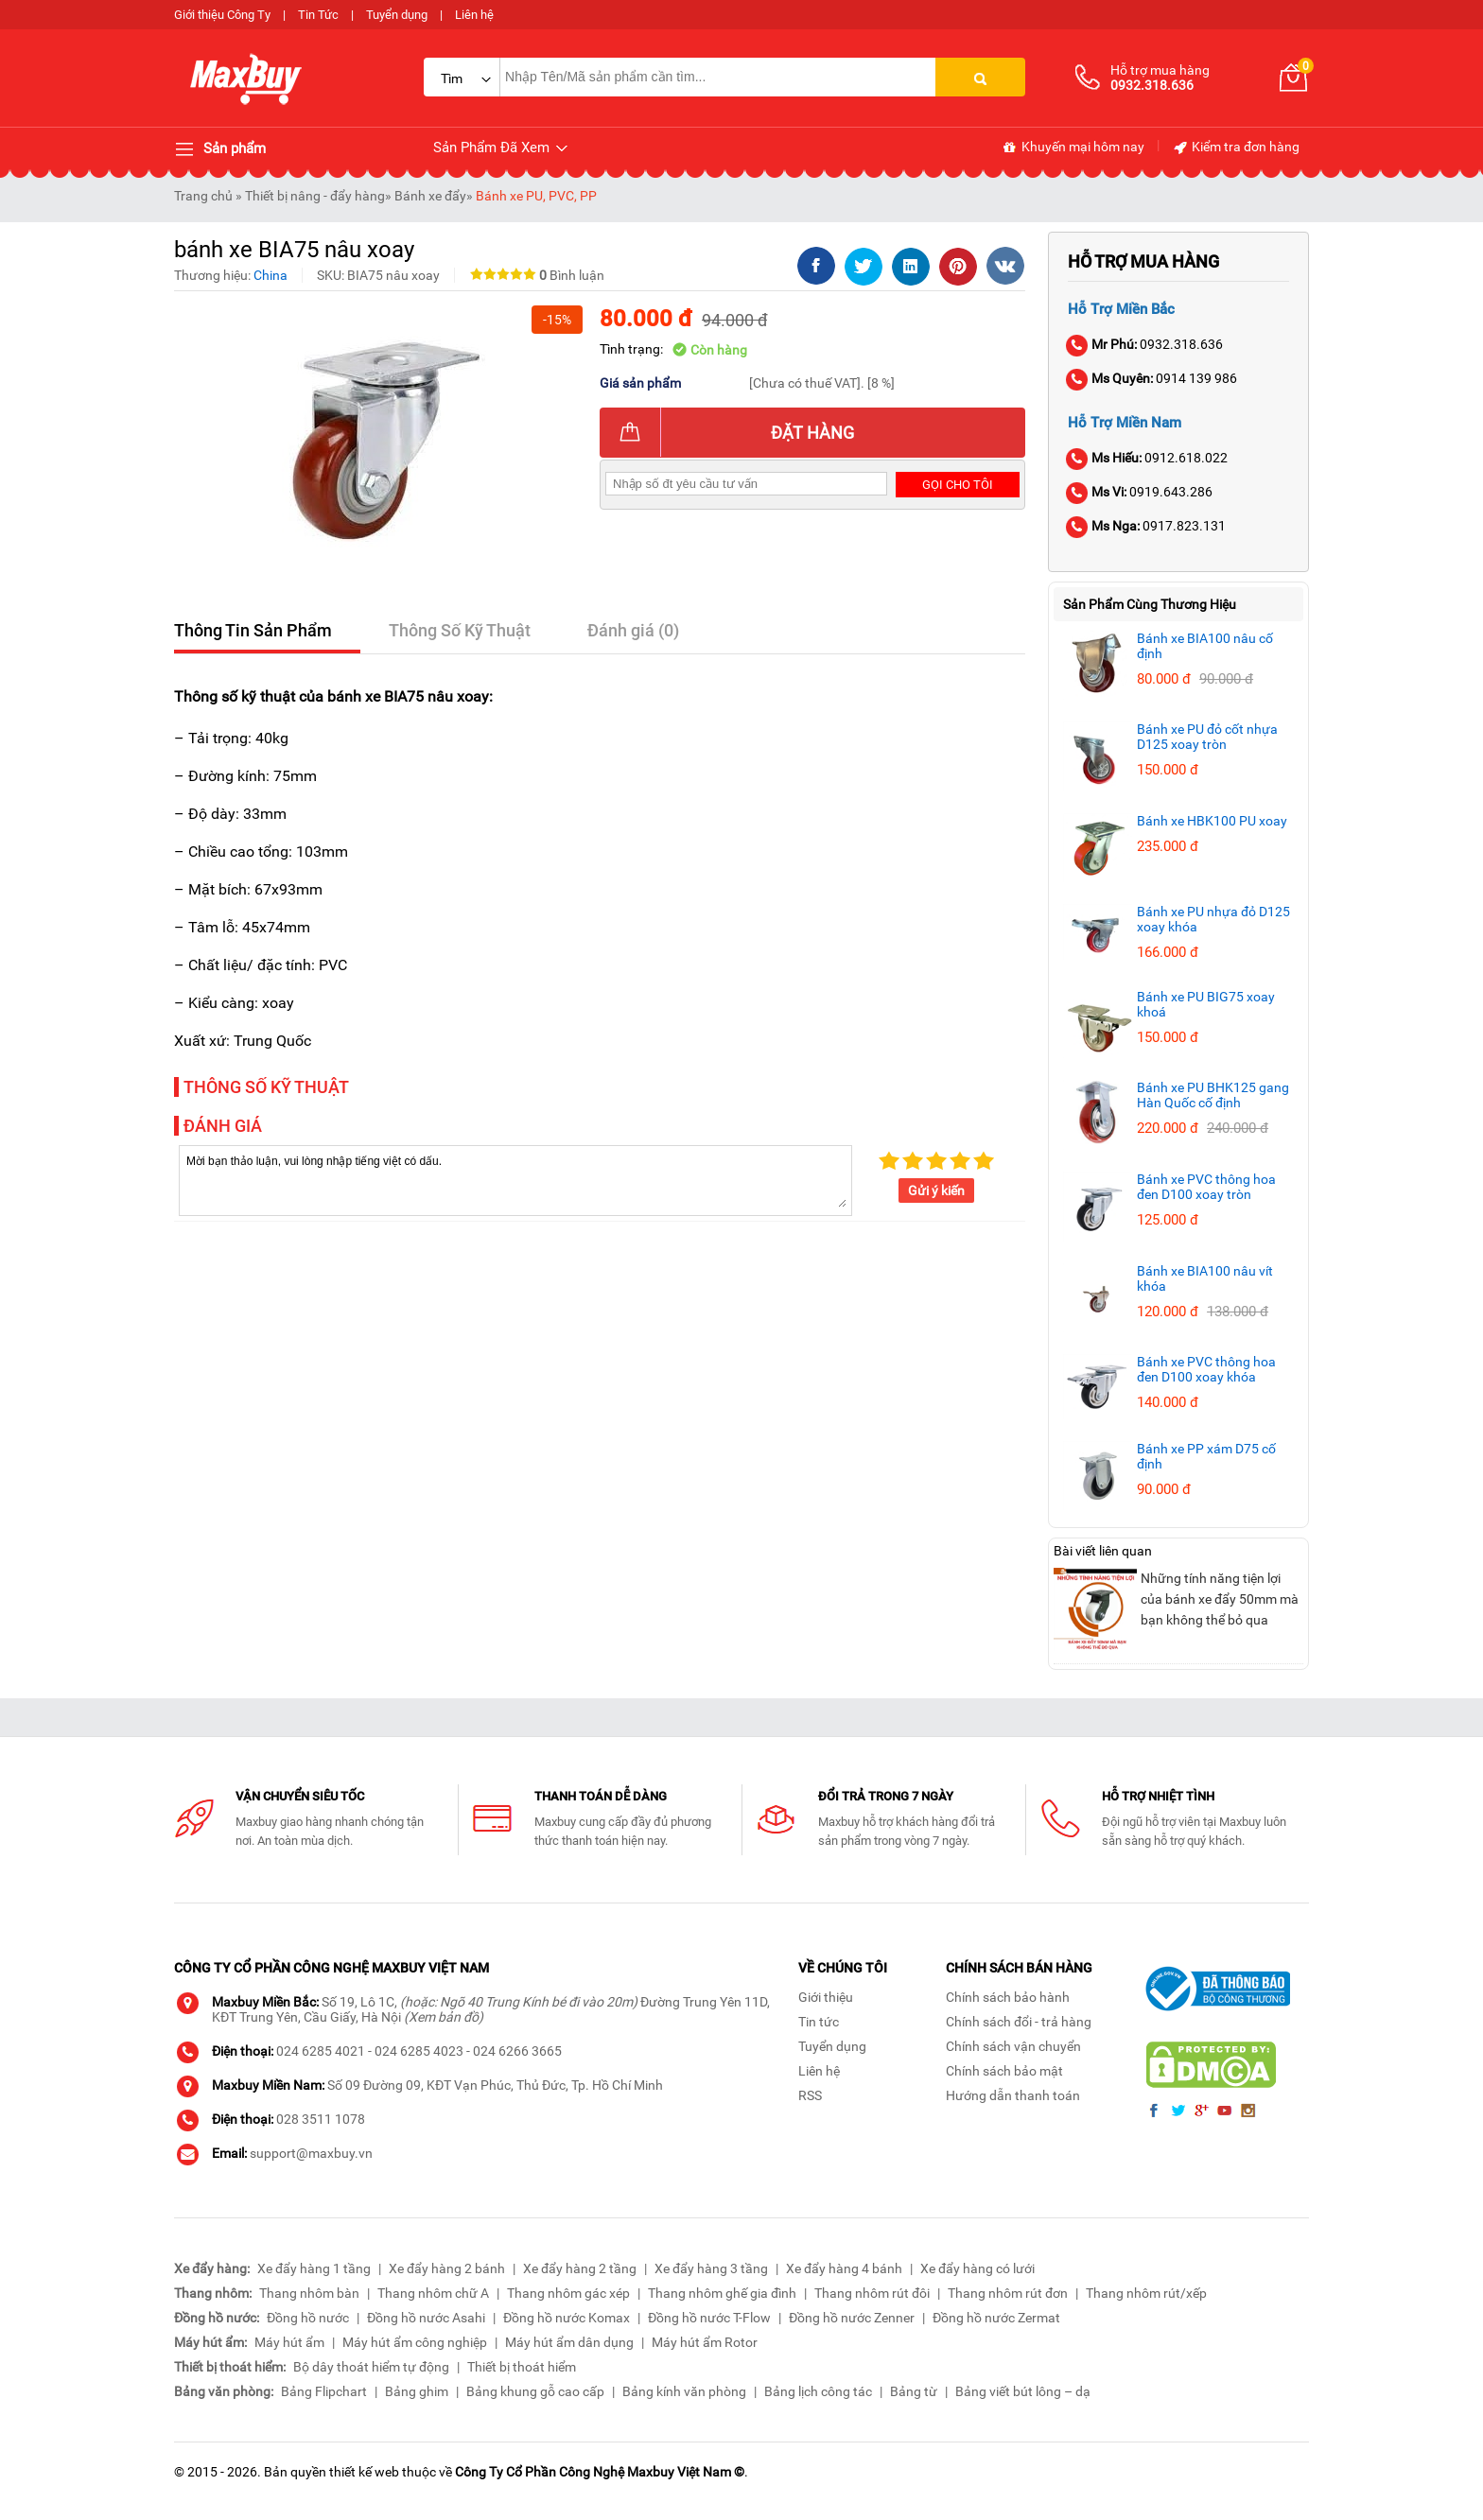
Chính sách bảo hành (1008, 1997)
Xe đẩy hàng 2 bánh (447, 2268)
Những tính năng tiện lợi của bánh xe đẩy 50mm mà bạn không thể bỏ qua (1220, 1599)
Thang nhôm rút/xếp (1146, 2293)
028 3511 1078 (320, 2119)
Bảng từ (913, 2391)
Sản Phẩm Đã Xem (501, 148)
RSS (810, 2095)
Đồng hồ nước (308, 2317)
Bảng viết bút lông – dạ (1022, 2391)
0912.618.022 (1148, 457)
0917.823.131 (1147, 525)
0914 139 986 (1152, 378)
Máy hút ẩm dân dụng (569, 2342)
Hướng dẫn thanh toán (1013, 2095)
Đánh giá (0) (633, 630)
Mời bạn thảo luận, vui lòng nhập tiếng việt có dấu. (515, 1179)
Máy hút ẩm (289, 2342)
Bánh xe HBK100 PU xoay (1212, 820)
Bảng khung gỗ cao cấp (535, 2391)
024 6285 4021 (320, 2051)
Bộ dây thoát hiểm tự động (371, 2366)
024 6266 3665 (517, 2051)
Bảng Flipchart (324, 2391)
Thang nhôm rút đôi (872, 2293)
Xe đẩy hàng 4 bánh (844, 2268)
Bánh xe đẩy (430, 195)
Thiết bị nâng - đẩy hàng (315, 195)
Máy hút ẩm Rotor (705, 2342)
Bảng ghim (416, 2391)
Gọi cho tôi (957, 485)
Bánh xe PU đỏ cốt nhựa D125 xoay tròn (1207, 736)
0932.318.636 (1145, 344)
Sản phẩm (220, 149)
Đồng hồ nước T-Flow (709, 2317)
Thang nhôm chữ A (433, 2293)
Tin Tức (318, 15)
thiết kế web (364, 2471)
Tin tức (818, 2021)
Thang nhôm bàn (309, 2293)
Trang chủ (203, 195)
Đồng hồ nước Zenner (852, 2317)
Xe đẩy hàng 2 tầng (580, 2268)
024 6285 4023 (419, 2051)
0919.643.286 (1140, 491)
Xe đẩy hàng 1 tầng (314, 2268)
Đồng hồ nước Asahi (426, 2317)
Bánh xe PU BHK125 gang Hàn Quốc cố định (1213, 1095)
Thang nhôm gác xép (568, 2293)
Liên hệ (474, 15)
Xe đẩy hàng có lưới (977, 2268)
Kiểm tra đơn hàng (1236, 147)
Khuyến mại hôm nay (1073, 147)
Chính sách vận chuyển (1013, 2046)
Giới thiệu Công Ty (222, 15)
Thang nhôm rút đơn (1008, 2293)
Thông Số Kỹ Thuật (460, 630)
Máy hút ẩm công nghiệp (414, 2342)
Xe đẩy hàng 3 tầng (711, 2268)
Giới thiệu (825, 1997)
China (270, 275)
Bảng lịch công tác (818, 2391)
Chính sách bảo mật (1004, 2070)
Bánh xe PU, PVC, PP (536, 195)
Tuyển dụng (396, 15)
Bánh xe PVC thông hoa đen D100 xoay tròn (1206, 1187)
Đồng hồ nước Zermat (996, 2317)
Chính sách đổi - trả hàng (1018, 2021)
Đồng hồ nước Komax (566, 2317)
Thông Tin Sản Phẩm (253, 630)
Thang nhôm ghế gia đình (722, 2293)
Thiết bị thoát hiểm (521, 2366)
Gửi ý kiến (936, 1190)
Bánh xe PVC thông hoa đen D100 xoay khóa (1206, 1369)
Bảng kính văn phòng (684, 2391)
